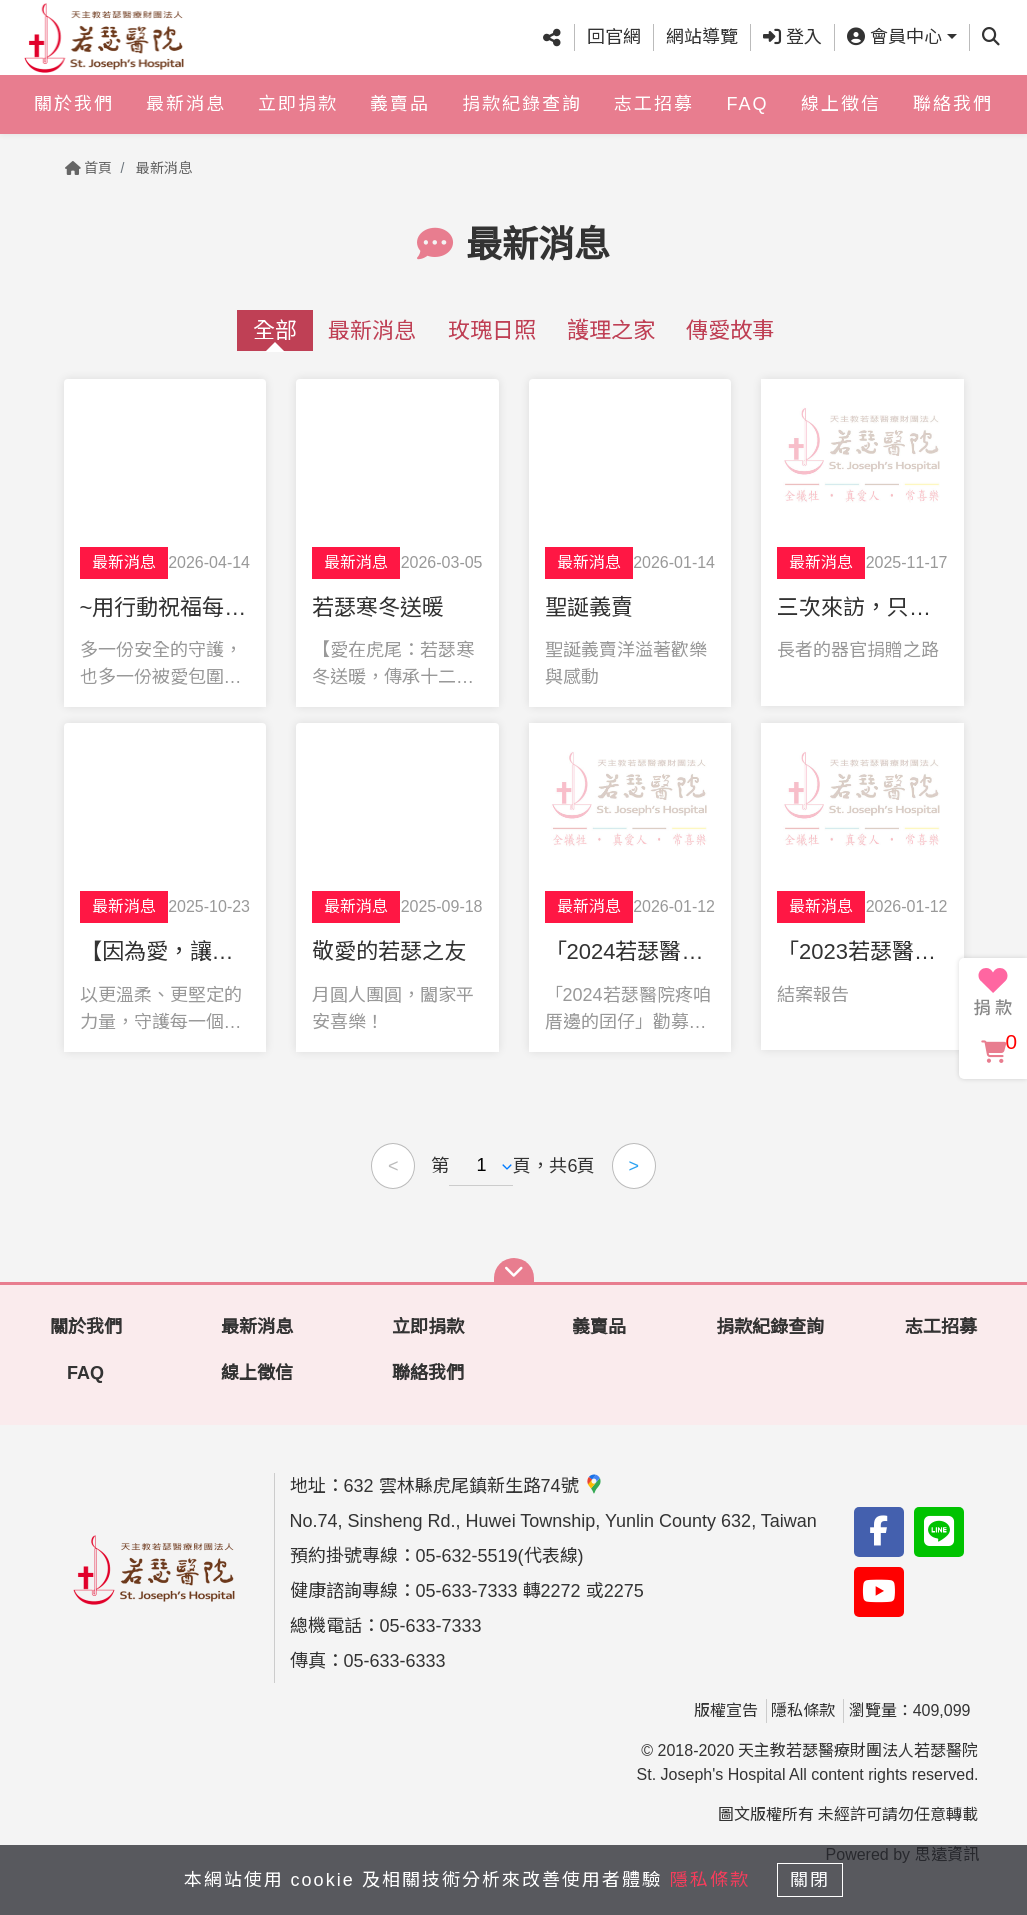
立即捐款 (298, 119)
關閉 (818, 1877)
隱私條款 (803, 1710)
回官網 (614, 45)
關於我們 (74, 119)
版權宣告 (726, 1710)
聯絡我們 (953, 119)
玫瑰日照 (492, 330)
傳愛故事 (730, 330)
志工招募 (654, 119)
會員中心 (894, 45)
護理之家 (611, 330)
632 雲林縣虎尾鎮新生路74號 (474, 1486)
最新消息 (186, 119)
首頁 (89, 168)
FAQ (747, 119)
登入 (792, 45)
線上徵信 (841, 119)
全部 (275, 330)
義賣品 (400, 119)
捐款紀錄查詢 (522, 119)
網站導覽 (702, 45)
